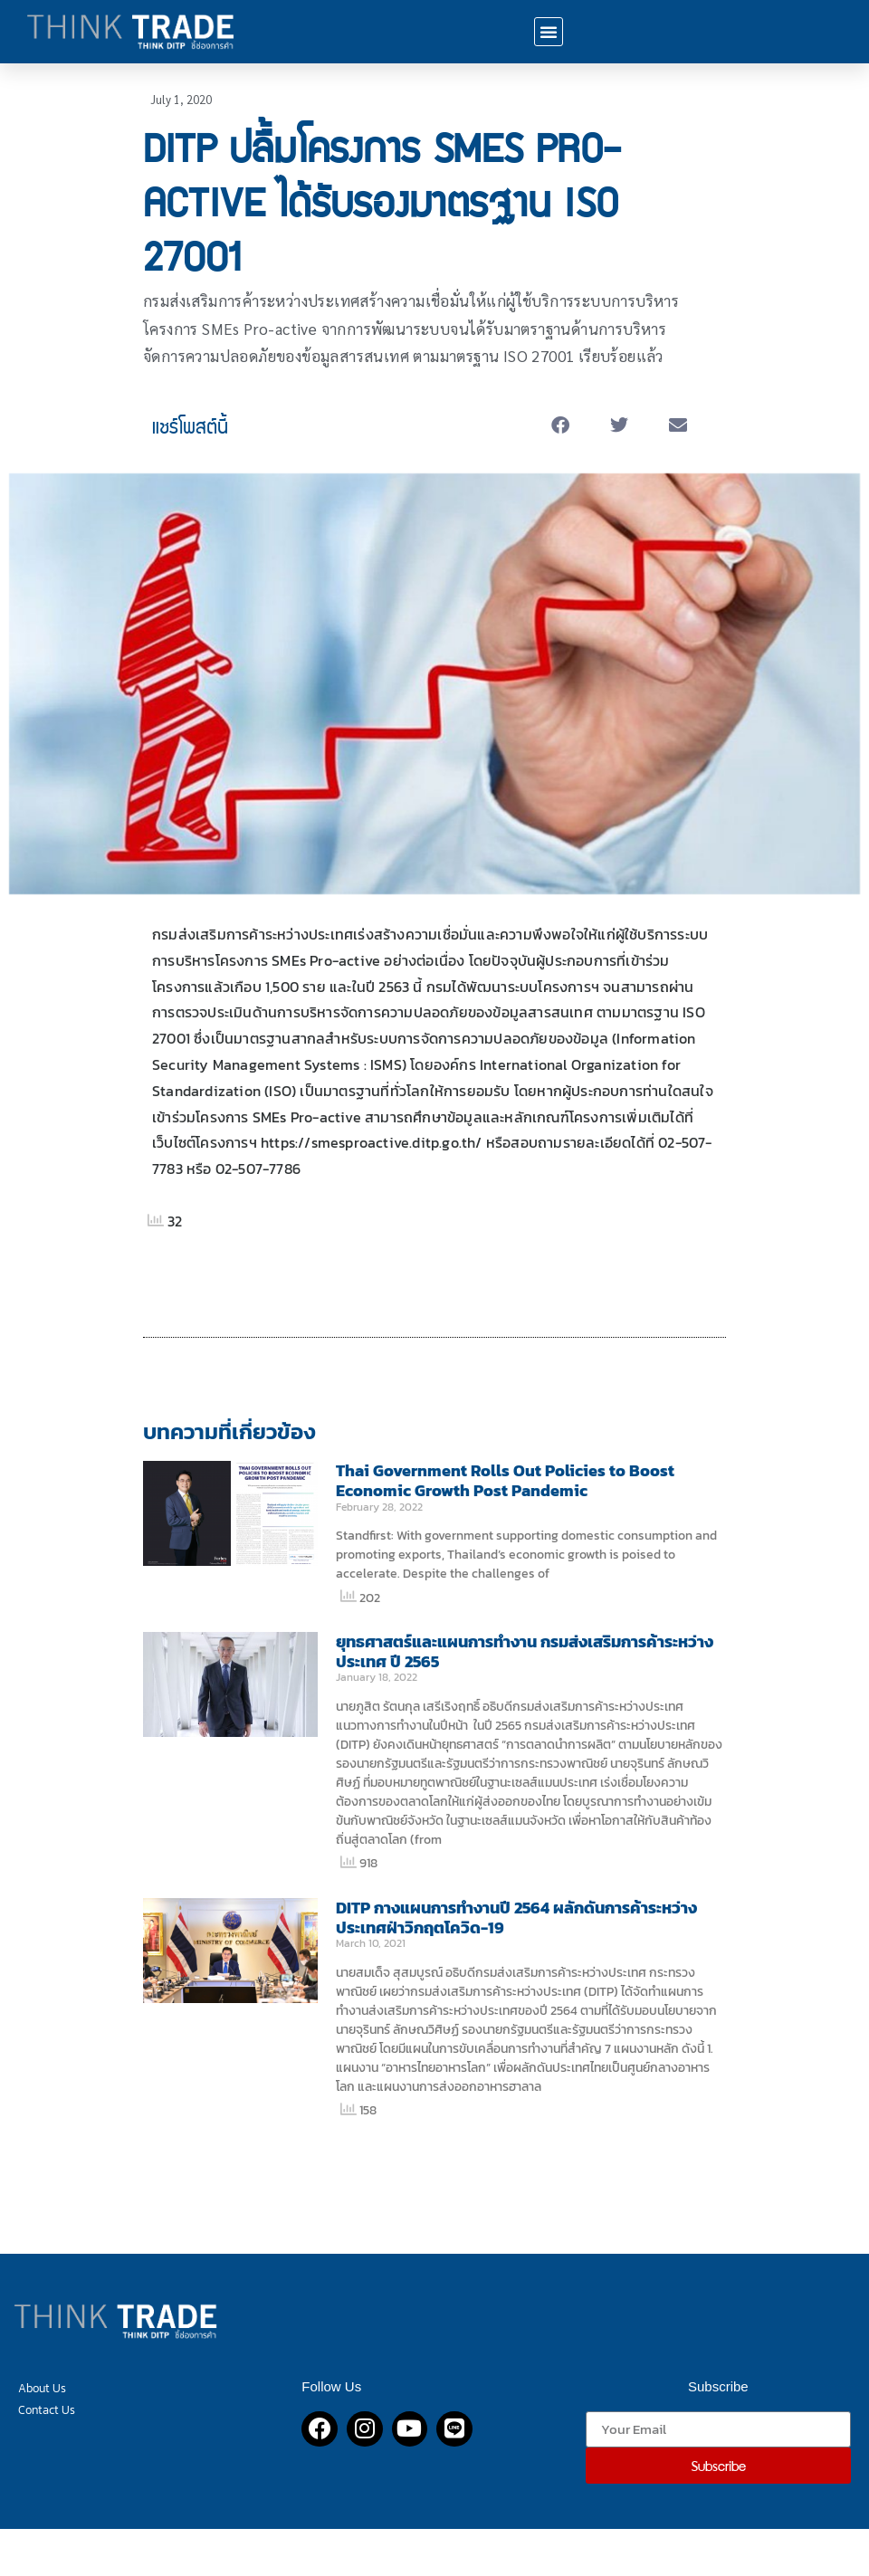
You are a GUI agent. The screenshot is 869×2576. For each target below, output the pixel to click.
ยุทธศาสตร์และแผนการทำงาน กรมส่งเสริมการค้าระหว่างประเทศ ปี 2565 (524, 1651)
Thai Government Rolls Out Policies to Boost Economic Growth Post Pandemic (505, 1480)
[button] (548, 31)
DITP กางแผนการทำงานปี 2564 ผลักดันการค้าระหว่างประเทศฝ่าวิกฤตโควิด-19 (516, 1917)
